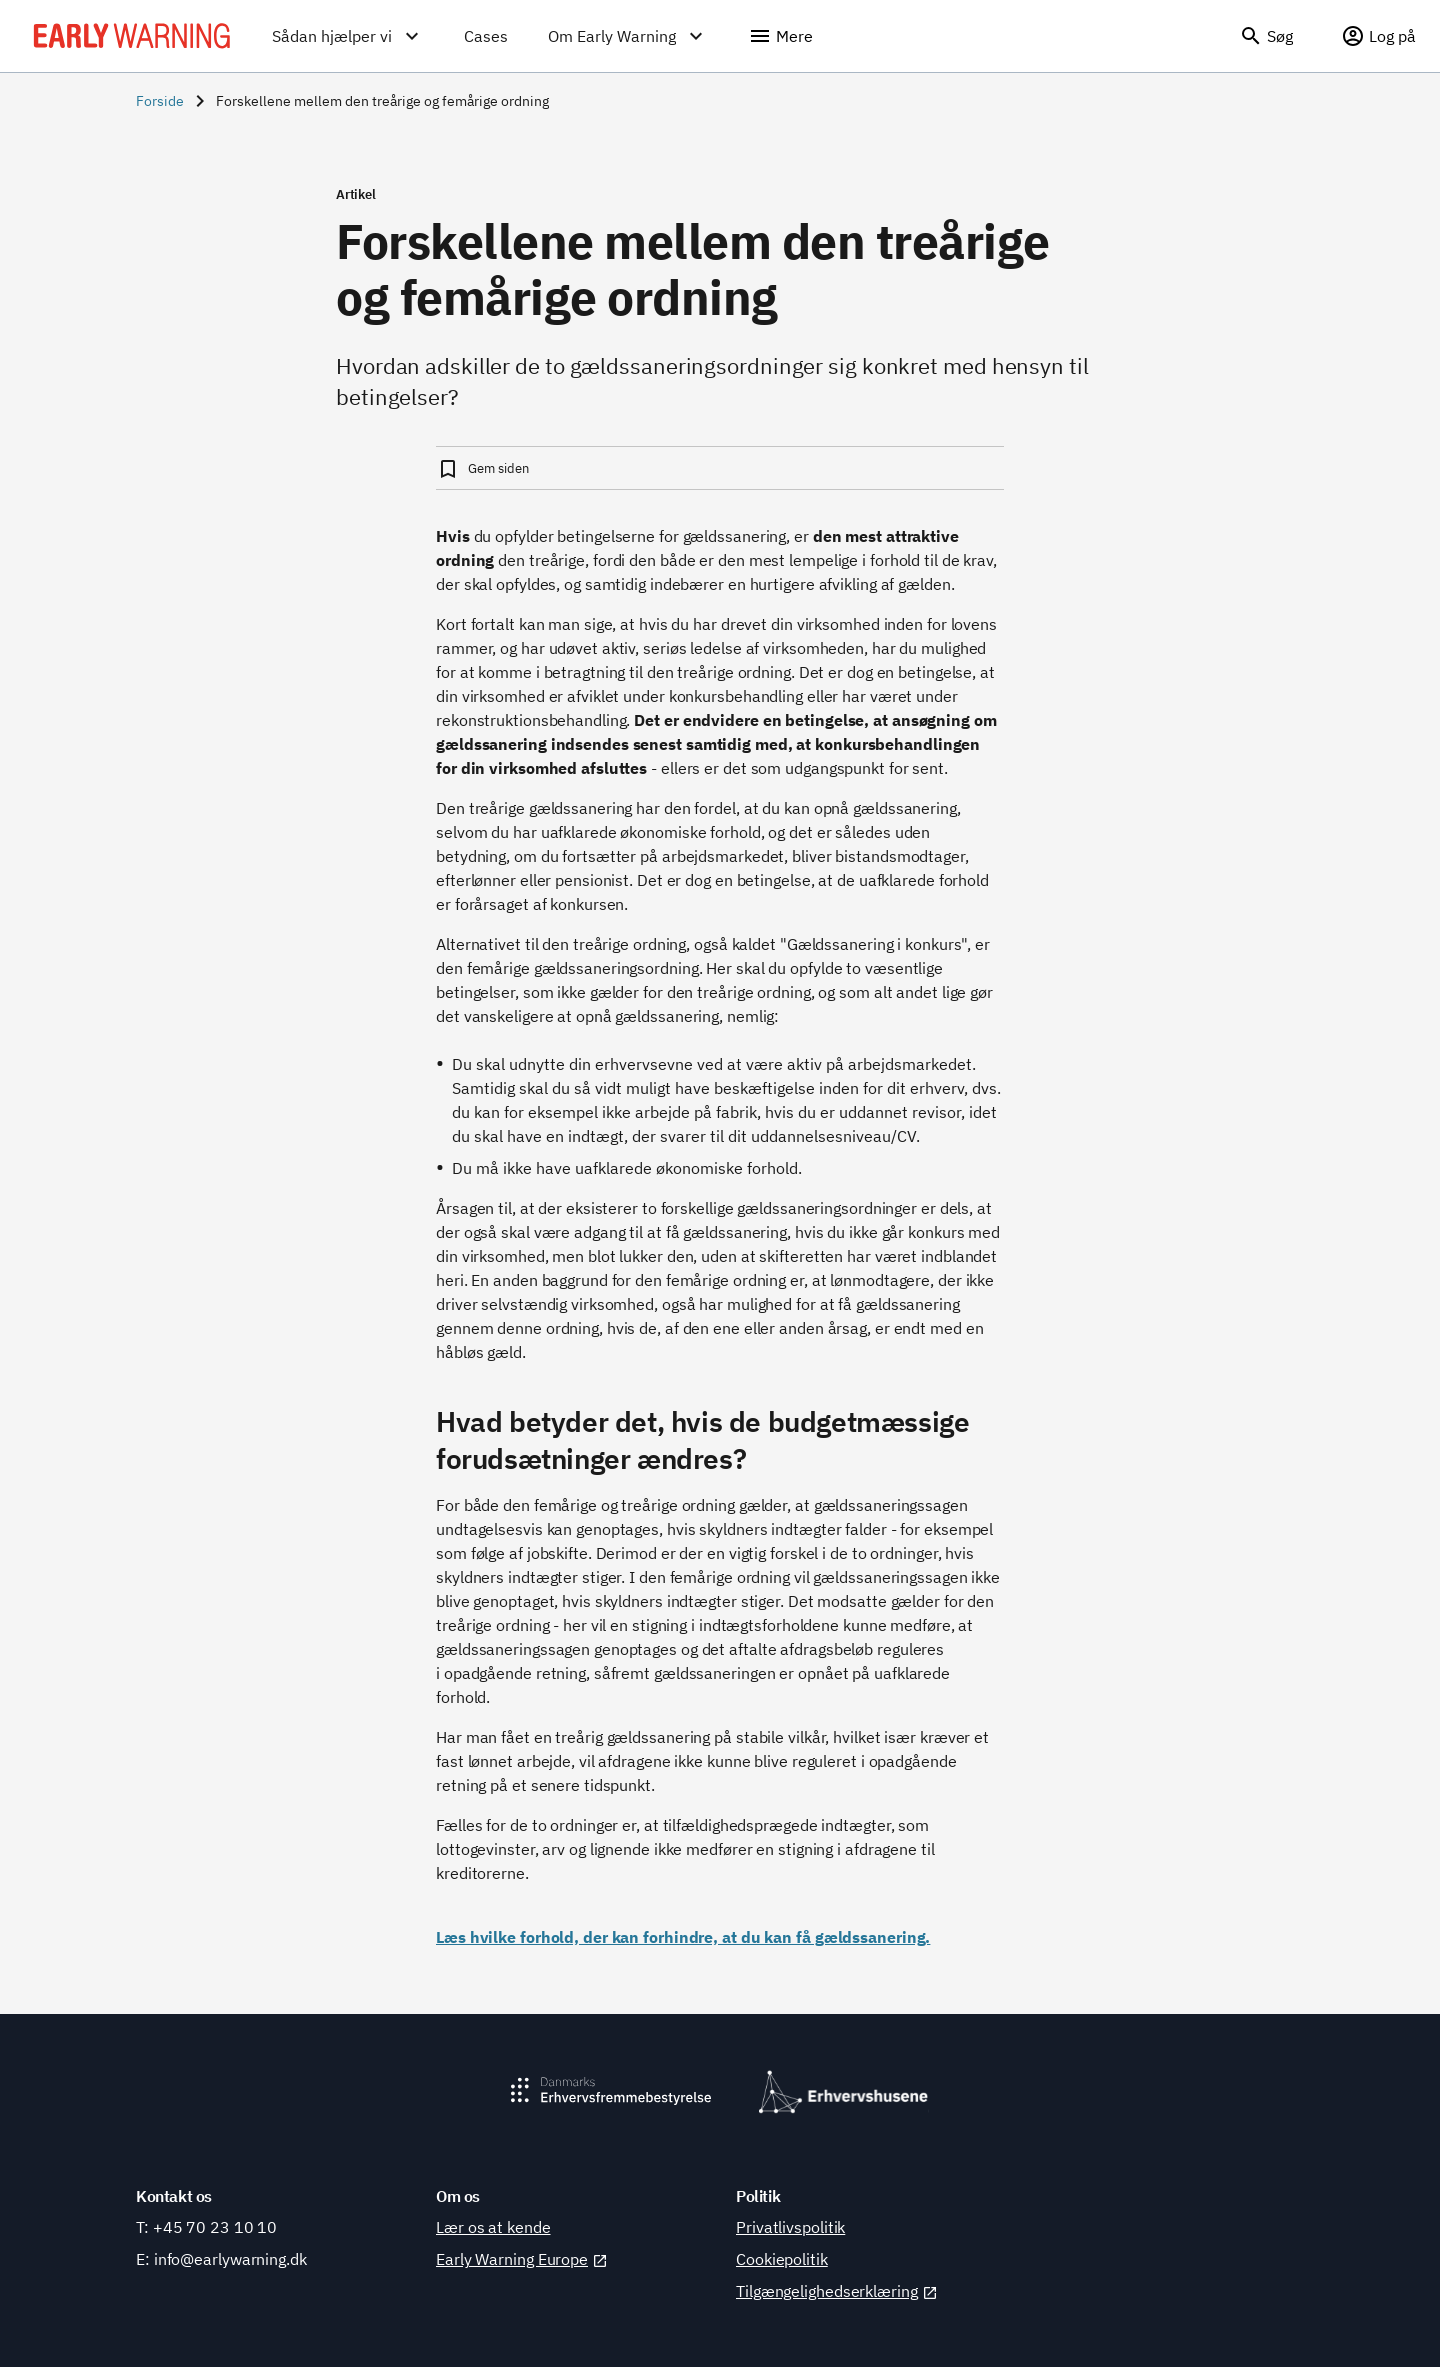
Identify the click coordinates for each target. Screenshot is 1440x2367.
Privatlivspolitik (790, 2227)
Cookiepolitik (782, 2259)
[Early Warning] (132, 36)
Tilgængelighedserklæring (837, 2291)
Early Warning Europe (522, 2259)
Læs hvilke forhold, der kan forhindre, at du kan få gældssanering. (683, 1937)
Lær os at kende (493, 2227)
